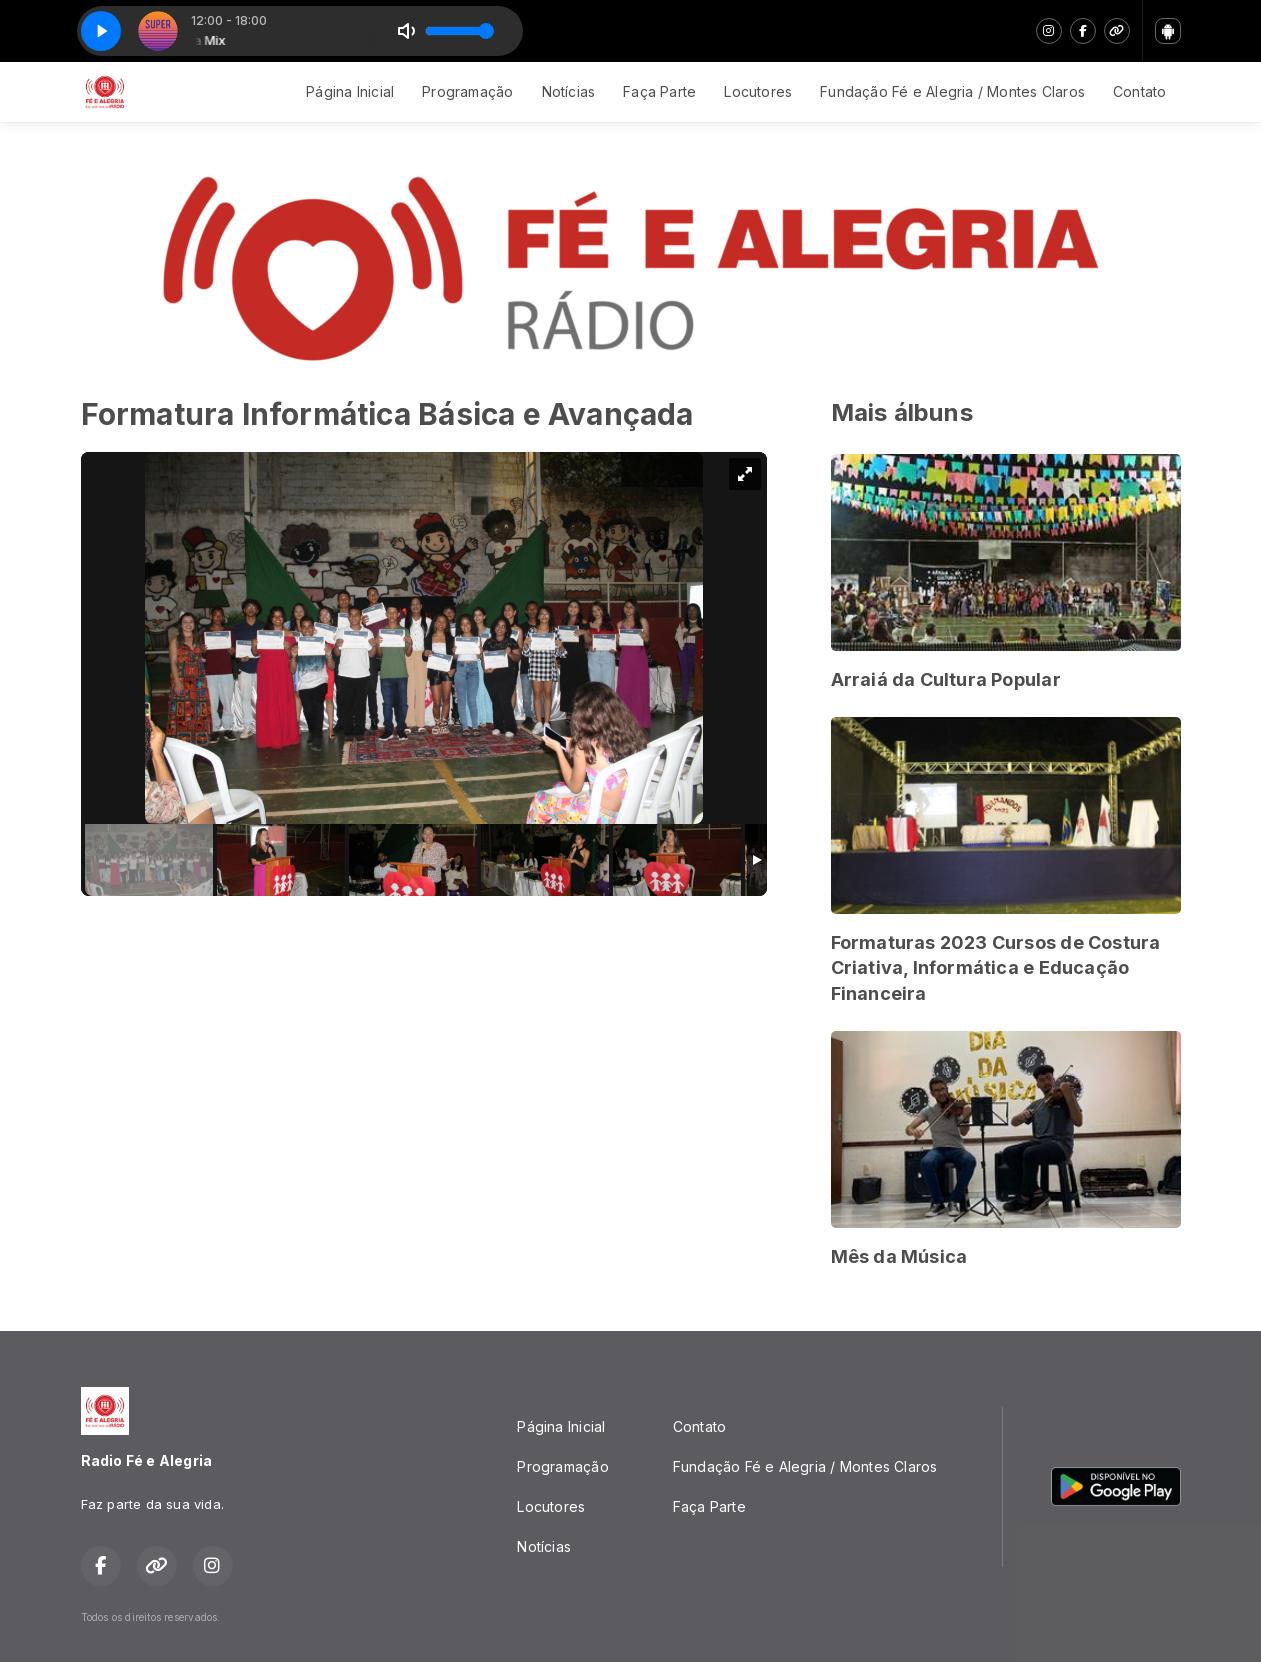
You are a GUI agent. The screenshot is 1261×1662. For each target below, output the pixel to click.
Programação (467, 91)
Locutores (758, 91)
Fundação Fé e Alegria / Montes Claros (952, 91)
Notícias (569, 91)
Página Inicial (350, 91)
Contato (1139, 91)
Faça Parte (659, 91)
